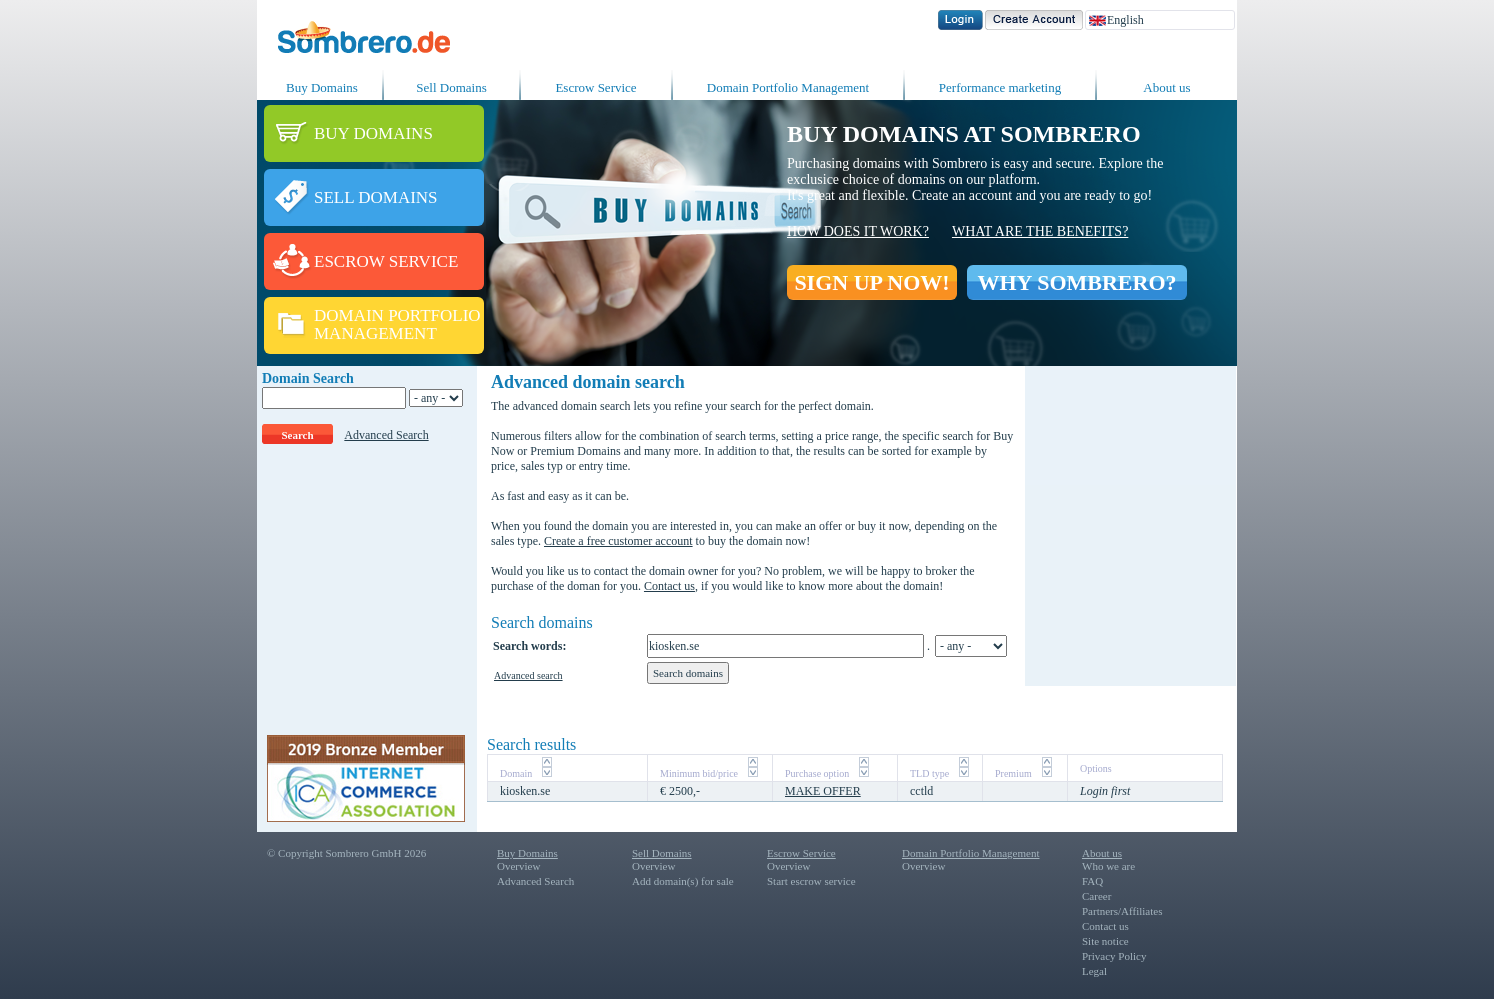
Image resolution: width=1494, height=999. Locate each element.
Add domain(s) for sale (683, 881)
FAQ (1092, 881)
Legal (1094, 971)
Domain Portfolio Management (788, 87)
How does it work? (858, 231)
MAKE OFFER (823, 791)
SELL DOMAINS (376, 197)
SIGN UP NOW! (871, 282)
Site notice (1105, 941)
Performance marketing (1000, 87)
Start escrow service (811, 881)
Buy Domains (322, 87)
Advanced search (528, 675)
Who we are (1108, 866)
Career (1096, 896)
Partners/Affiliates (1122, 911)
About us (1166, 87)
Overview (518, 866)
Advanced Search (386, 435)
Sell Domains (451, 87)
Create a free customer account (618, 541)
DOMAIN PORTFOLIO (397, 315)
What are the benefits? (1040, 231)
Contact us (669, 586)
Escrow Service (595, 87)
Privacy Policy (1114, 956)
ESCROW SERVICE (386, 261)
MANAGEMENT (375, 333)
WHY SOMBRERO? (1076, 282)
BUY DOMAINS (373, 133)
